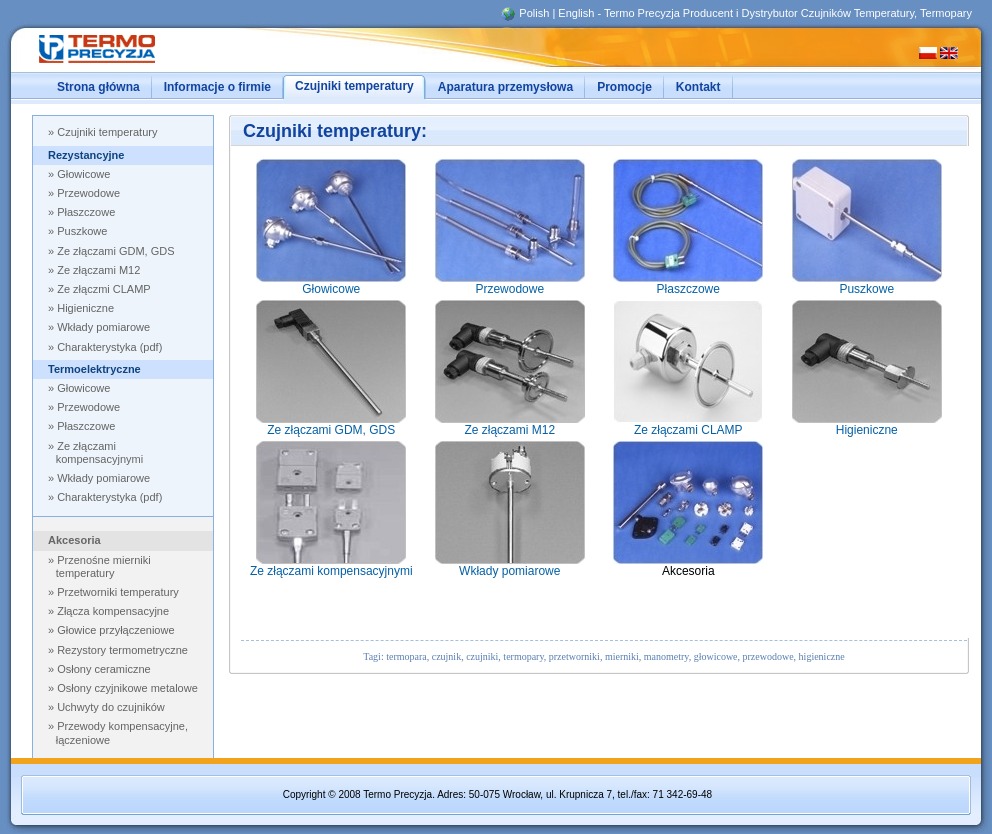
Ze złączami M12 (98, 270)
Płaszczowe (86, 212)
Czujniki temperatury (107, 132)
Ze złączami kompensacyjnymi (99, 452)
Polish (534, 13)
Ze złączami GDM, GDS (115, 251)
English (576, 13)
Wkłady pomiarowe (103, 478)
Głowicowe (83, 174)
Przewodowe (88, 193)
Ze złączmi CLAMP (104, 289)
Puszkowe (82, 231)
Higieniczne (85, 308)
